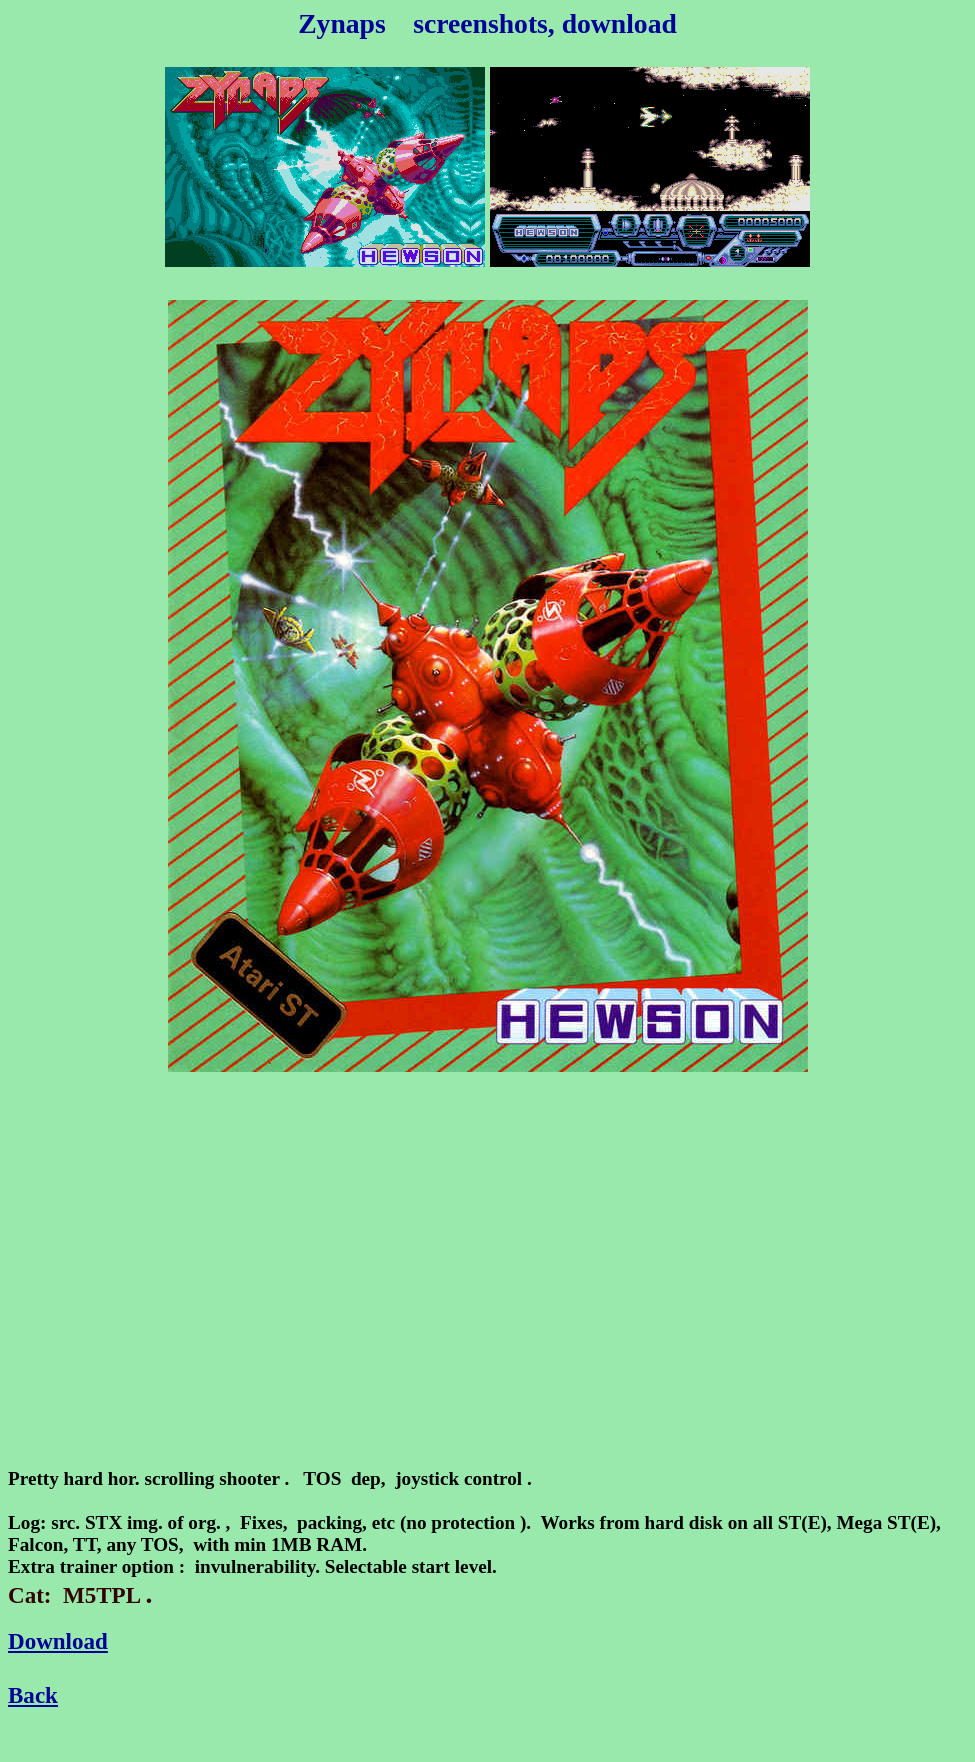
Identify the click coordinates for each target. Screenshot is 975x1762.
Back (33, 1695)
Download (58, 1641)
